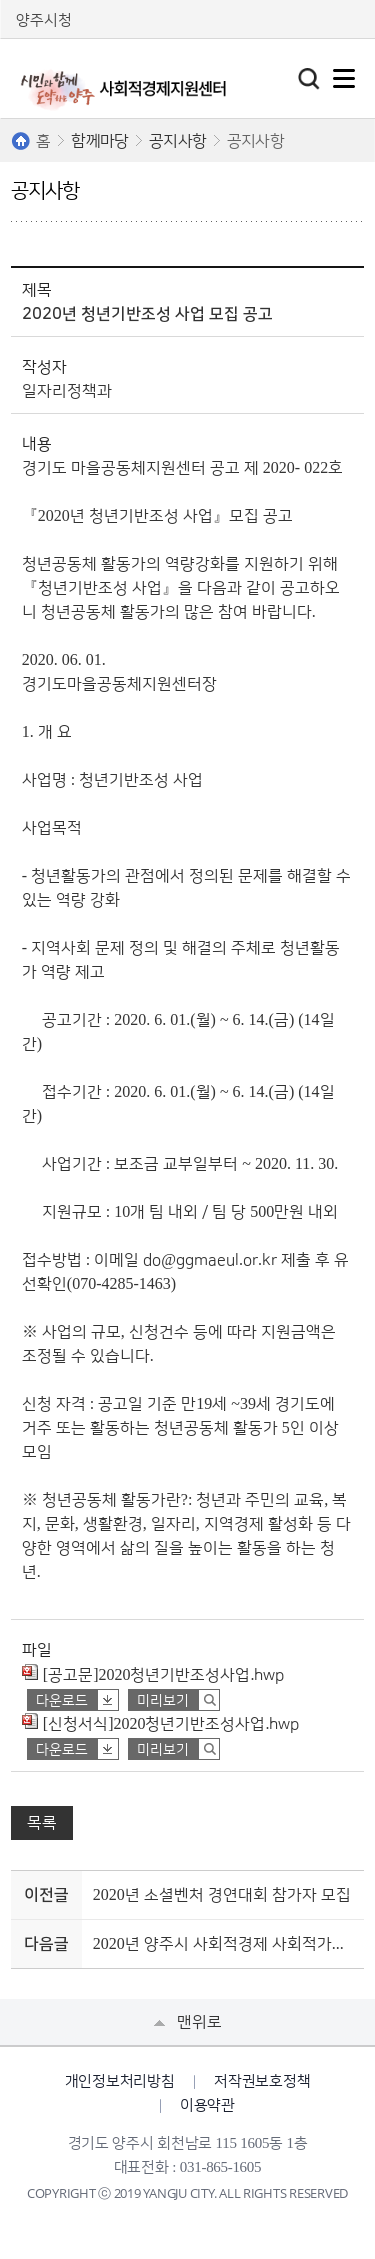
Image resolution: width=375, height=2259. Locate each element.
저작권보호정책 (262, 2081)
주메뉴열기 (344, 78)
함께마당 (99, 141)
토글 (309, 79)
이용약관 (207, 2105)
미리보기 (163, 1701)
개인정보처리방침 (120, 2081)
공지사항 (177, 141)
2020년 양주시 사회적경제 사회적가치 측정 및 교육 (225, 1944)
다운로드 (62, 1701)
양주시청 (44, 20)
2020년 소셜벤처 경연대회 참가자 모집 (222, 1895)
